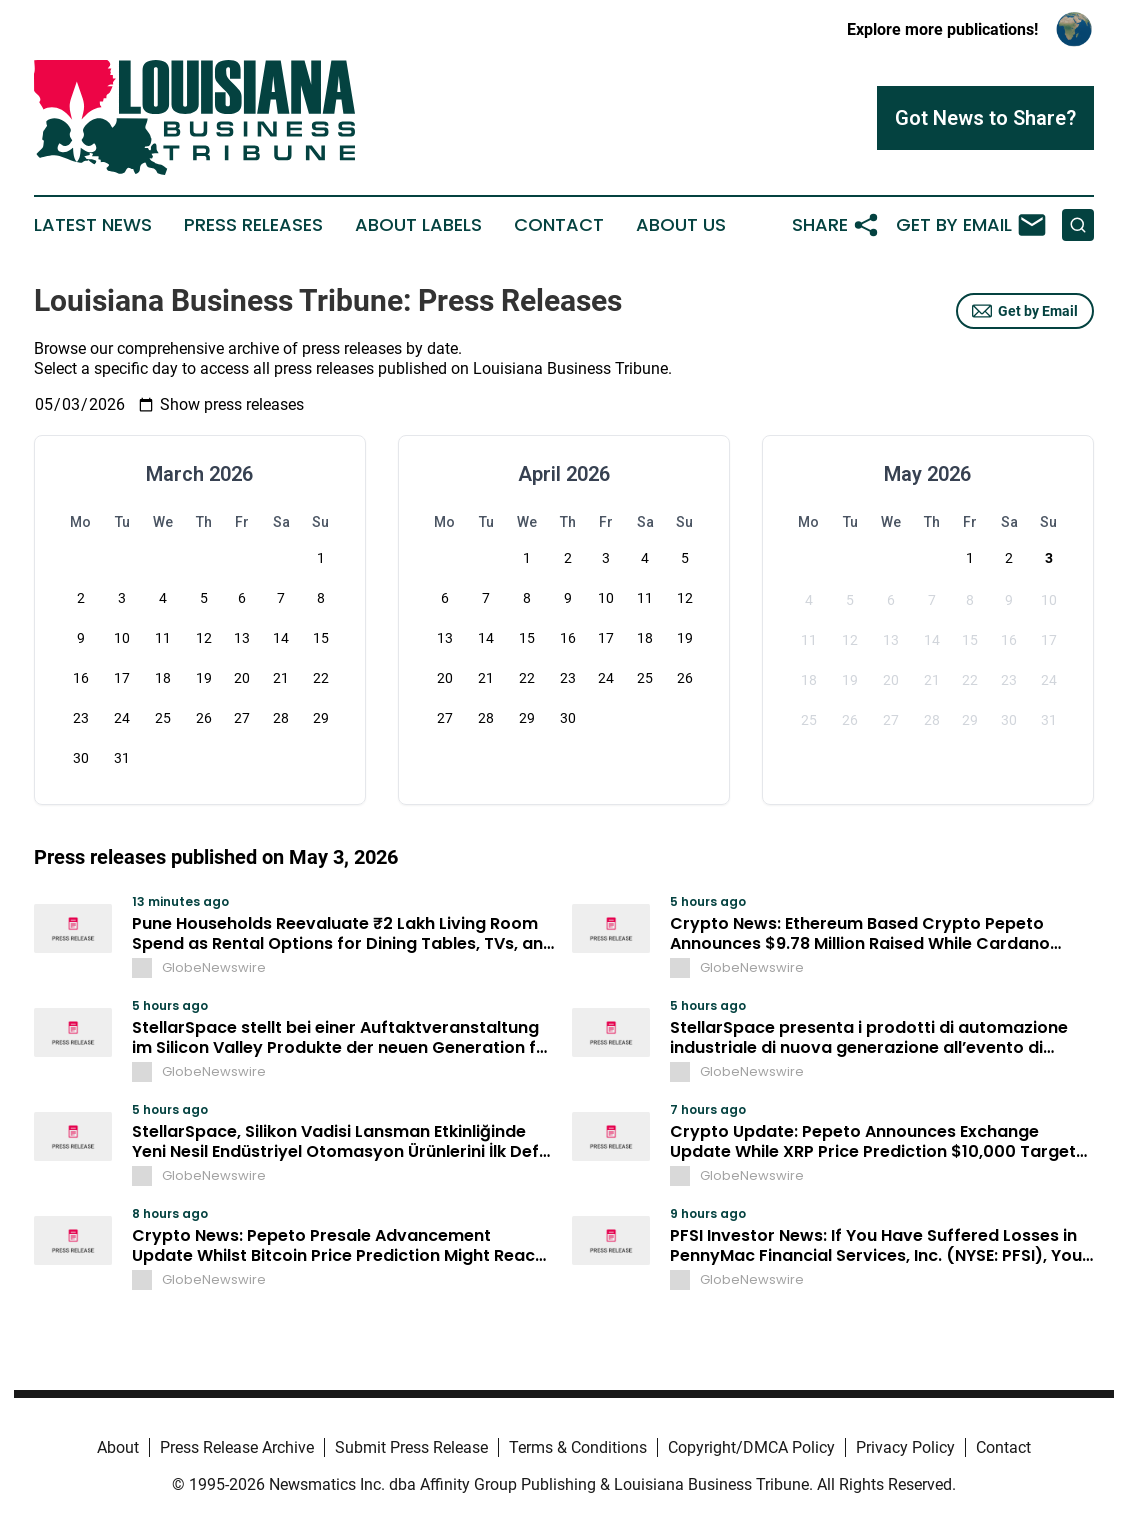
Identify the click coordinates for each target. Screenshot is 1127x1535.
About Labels (418, 225)
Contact (559, 225)
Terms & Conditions (578, 1447)
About (118, 1447)
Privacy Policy (905, 1447)
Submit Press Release (411, 1447)
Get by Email (1025, 311)
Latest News (93, 225)
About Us (681, 225)
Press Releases (253, 225)
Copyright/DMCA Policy (751, 1447)
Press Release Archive (237, 1447)
